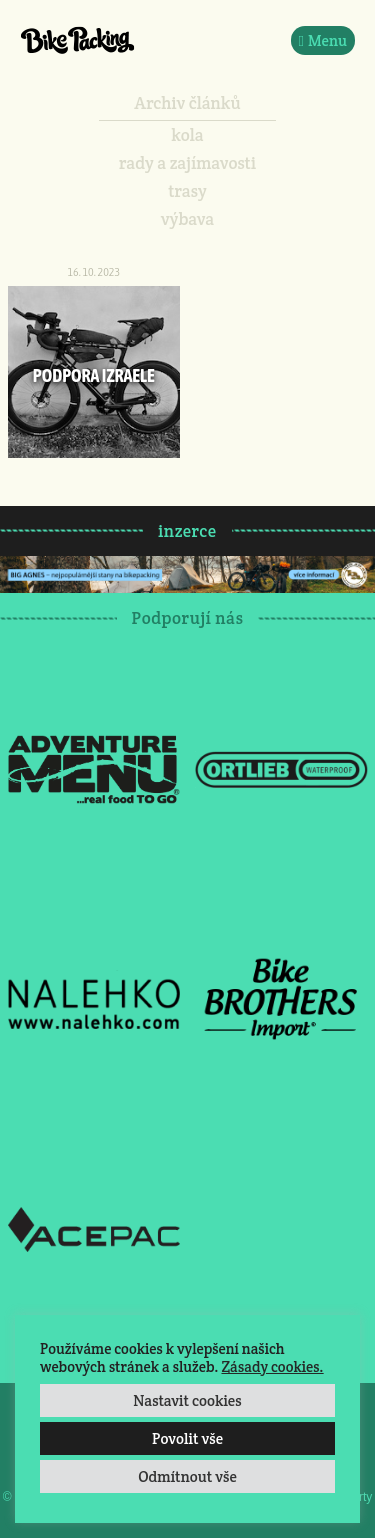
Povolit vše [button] (187, 1438)
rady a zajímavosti (187, 163)
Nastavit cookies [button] (187, 1400)
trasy (187, 191)
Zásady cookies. (272, 1366)
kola (187, 135)
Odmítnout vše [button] (187, 1476)
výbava (187, 219)
